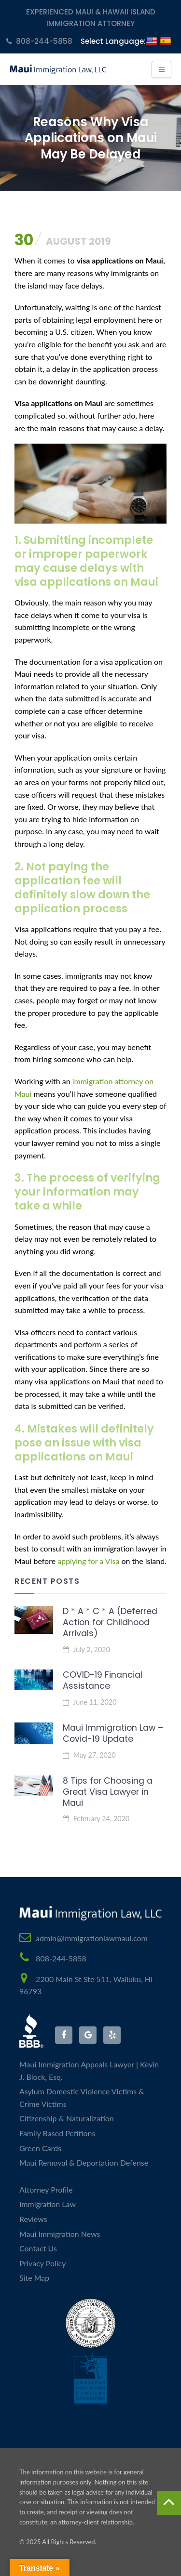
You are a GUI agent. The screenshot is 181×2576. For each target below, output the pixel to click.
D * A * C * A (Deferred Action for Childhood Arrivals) (110, 1622)
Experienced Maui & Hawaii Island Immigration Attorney (90, 17)
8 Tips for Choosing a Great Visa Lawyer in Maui (108, 1792)
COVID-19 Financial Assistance (102, 1680)
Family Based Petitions (57, 2133)
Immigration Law (47, 2203)
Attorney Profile (46, 2189)
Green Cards (40, 2148)
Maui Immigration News (59, 2233)
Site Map (34, 2277)
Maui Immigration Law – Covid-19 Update (113, 1733)
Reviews (33, 2218)
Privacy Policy (42, 2263)
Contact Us (38, 2248)
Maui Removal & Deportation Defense (83, 2162)
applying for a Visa (88, 1560)
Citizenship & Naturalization (66, 2118)
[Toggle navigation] (161, 69)
